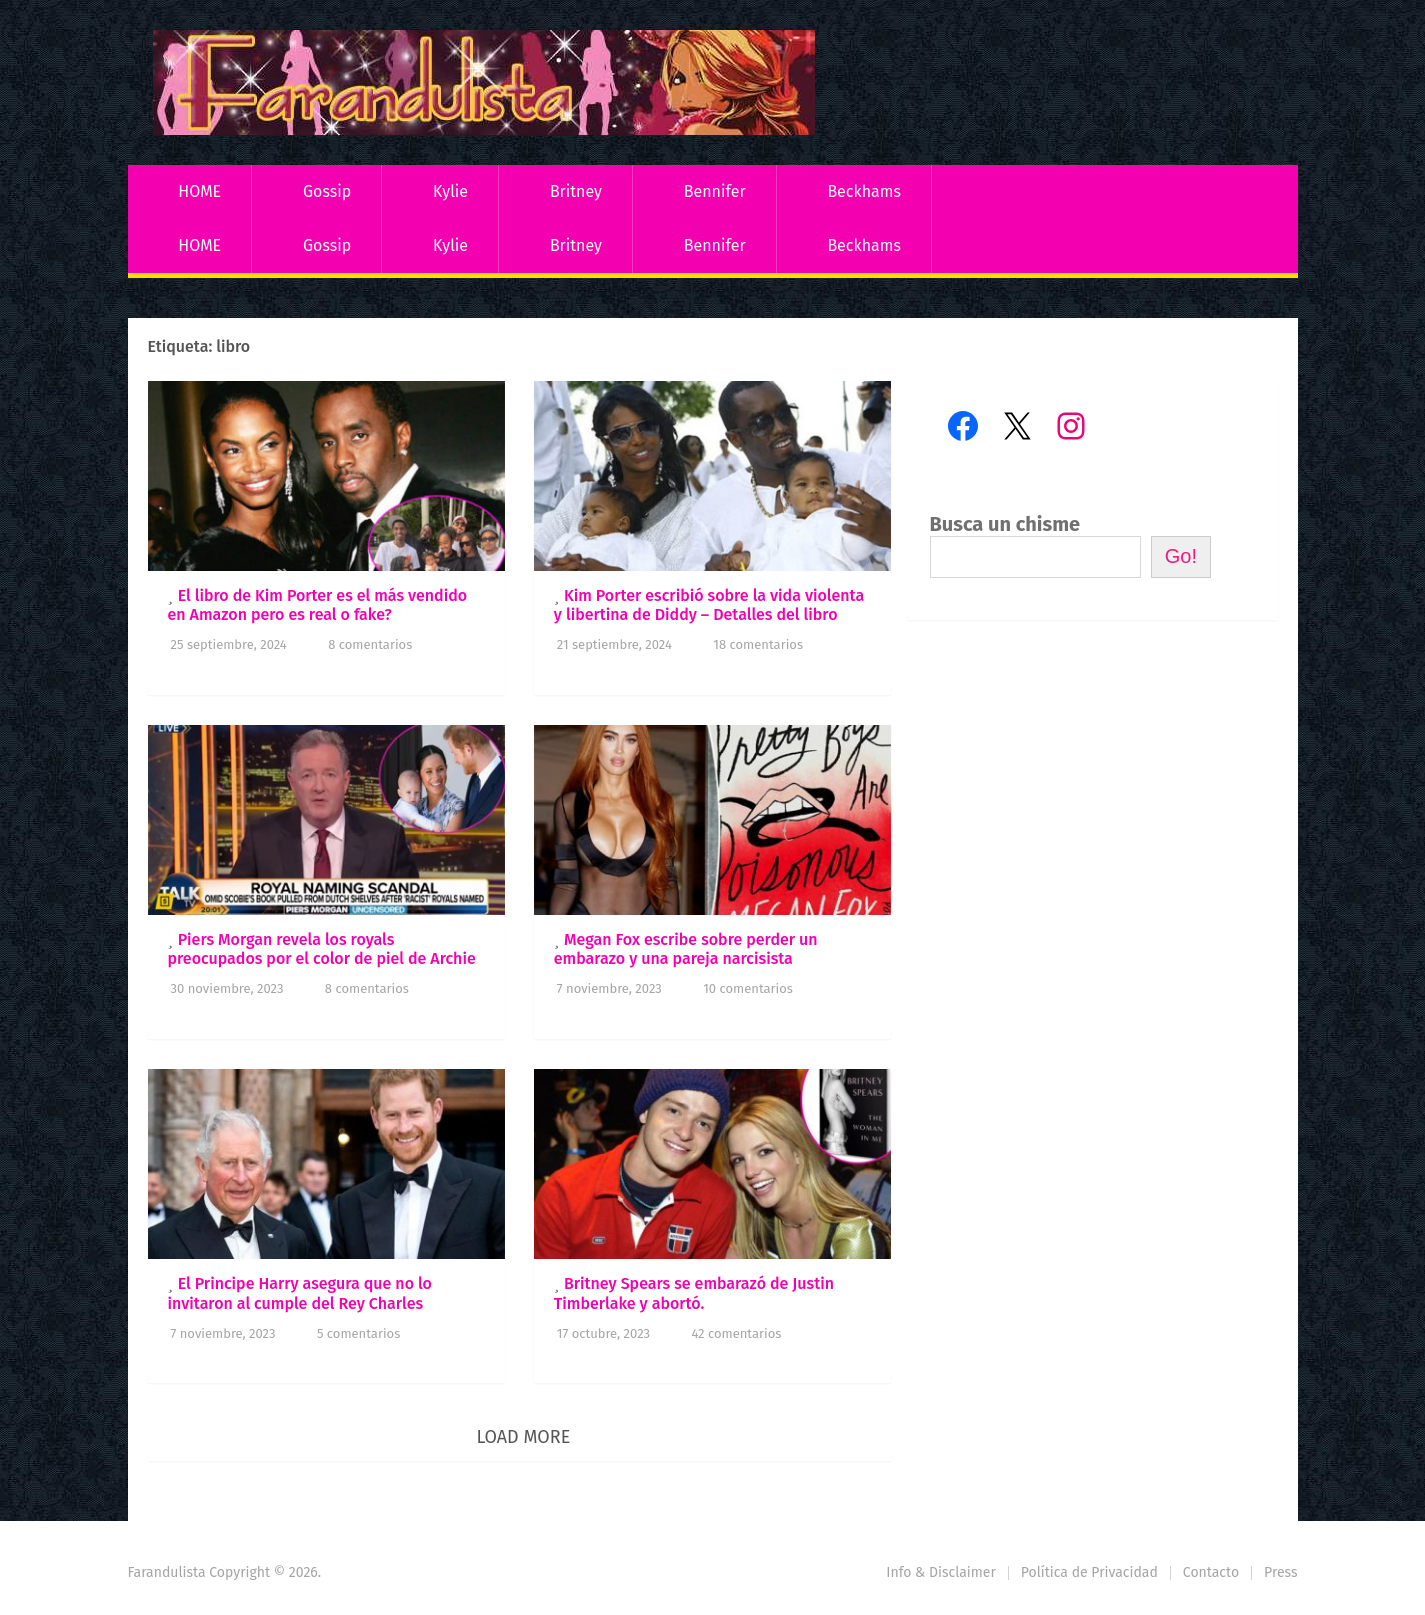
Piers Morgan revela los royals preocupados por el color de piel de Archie (322, 949)
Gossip (327, 191)
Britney (576, 191)
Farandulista (167, 1572)
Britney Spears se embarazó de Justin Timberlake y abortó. (694, 1293)
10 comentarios (748, 988)
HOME (199, 191)
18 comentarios (758, 644)
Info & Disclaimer (941, 1572)
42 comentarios (736, 1333)
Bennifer (715, 191)
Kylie (450, 191)
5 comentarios (358, 1333)
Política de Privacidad (1089, 1572)
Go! (1181, 556)
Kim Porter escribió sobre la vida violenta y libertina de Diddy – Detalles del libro (709, 605)
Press (1280, 1572)
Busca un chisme (1005, 524)
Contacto (1211, 1572)
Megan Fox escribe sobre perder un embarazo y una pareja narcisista (686, 949)
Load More (523, 1437)
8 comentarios (370, 644)
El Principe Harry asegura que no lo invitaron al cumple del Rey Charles (300, 1293)
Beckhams (864, 191)
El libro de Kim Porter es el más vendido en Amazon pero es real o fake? (318, 605)
